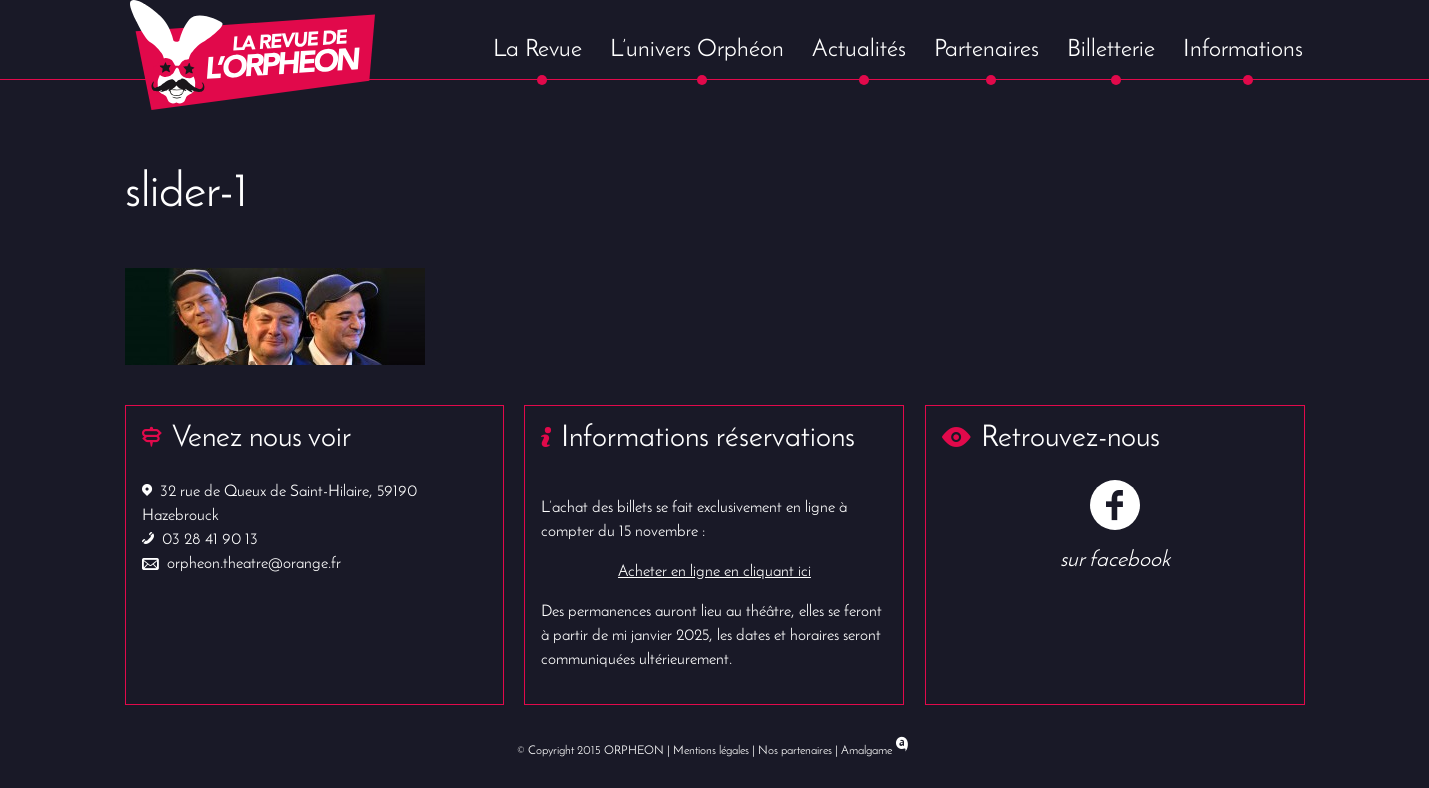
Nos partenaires (795, 751)
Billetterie (1111, 50)
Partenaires (986, 50)
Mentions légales (711, 751)
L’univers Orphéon (697, 50)
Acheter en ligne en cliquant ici (714, 572)
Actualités (859, 50)
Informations (1243, 50)
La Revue (537, 50)
